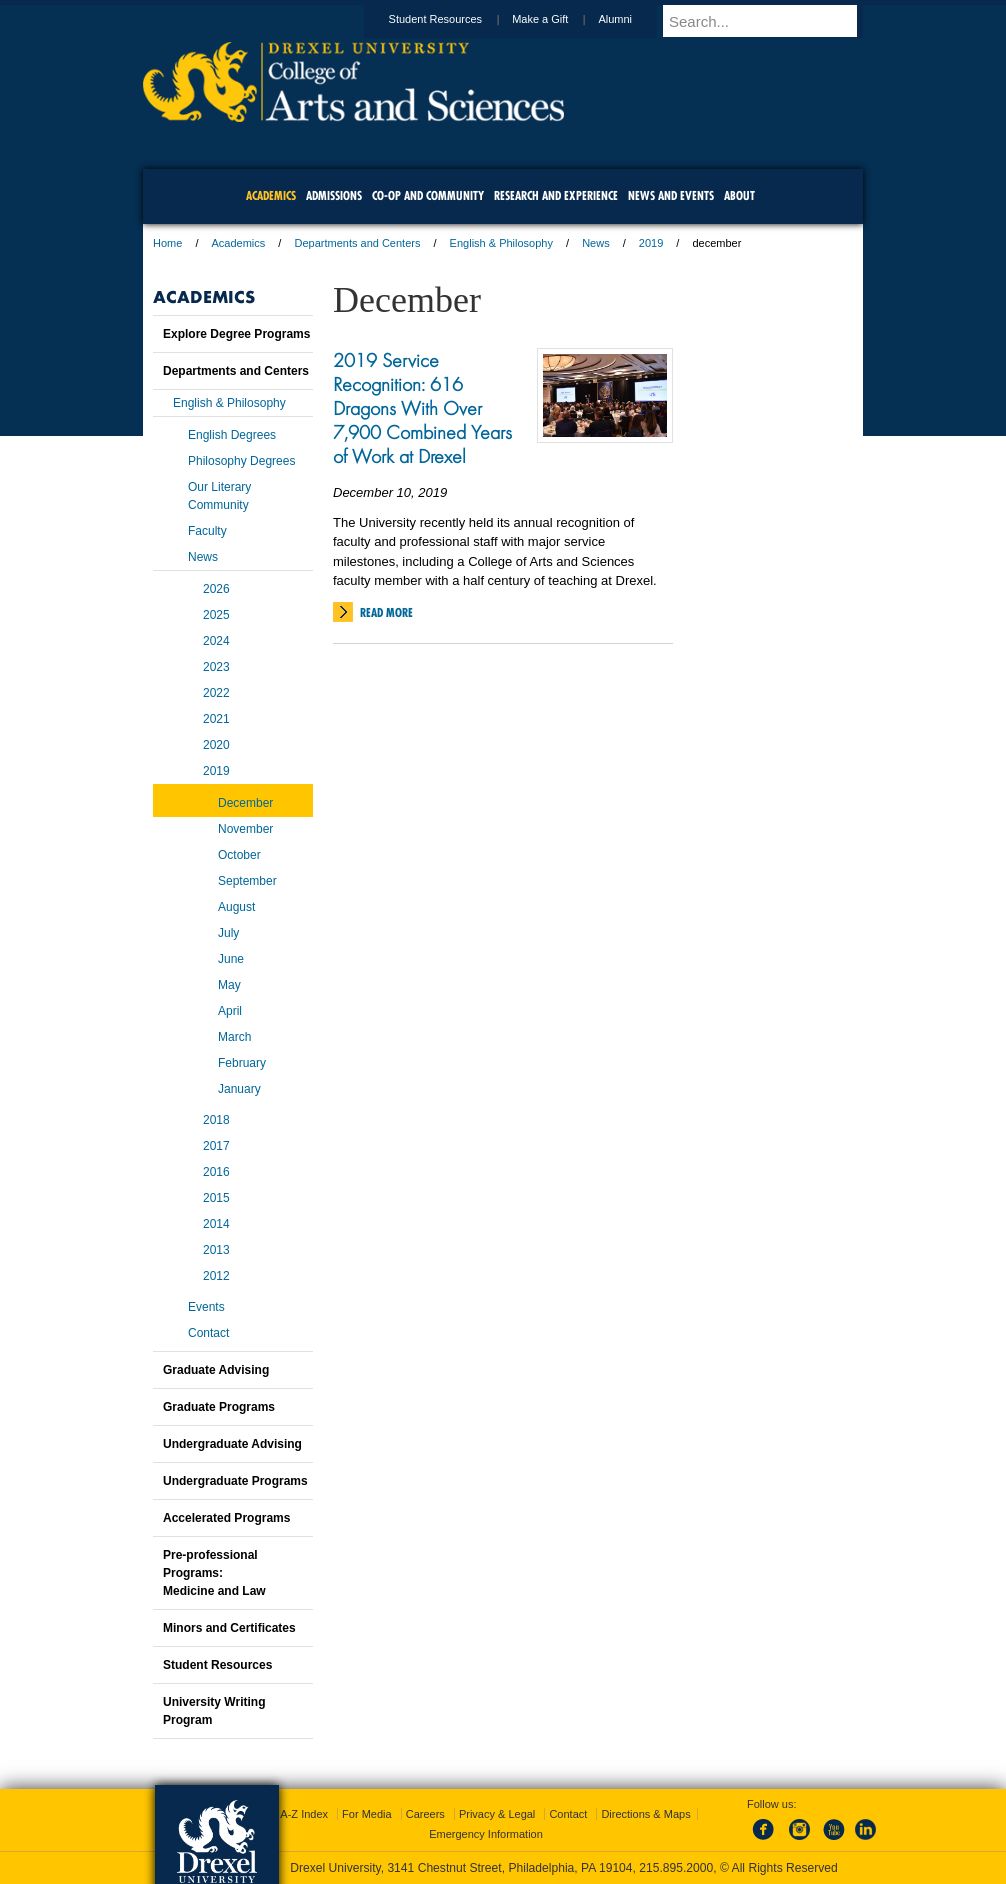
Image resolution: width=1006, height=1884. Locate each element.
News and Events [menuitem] (671, 195)
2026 (216, 589)
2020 (216, 745)
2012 (216, 1276)
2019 (651, 243)
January (239, 1089)
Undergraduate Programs (235, 1481)
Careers (425, 1814)
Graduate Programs (219, 1407)
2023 (216, 667)
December (245, 803)
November (245, 829)
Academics (239, 243)
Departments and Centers (357, 243)
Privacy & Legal (497, 1814)
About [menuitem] (739, 195)
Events (206, 1307)
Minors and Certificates (229, 1628)
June (231, 959)
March (234, 1037)
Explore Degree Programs (236, 334)
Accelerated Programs (226, 1518)
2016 (216, 1172)
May (229, 985)
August (236, 907)
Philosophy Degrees (241, 461)
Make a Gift (559, 19)
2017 (216, 1146)
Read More (386, 612)
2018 (216, 1120)
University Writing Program (214, 1711)
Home (167, 243)
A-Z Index (304, 1814)
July (228, 933)
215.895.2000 (676, 1868)
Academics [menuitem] (271, 195)
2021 (216, 719)
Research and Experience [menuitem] (556, 195)
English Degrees (232, 435)
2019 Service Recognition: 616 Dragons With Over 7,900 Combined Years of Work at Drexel (422, 408)
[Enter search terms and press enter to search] (772, 21)
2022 (216, 693)
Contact (208, 1333)
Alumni (634, 19)
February (242, 1063)
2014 (216, 1224)
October (239, 855)
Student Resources (455, 19)
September (247, 881)
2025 (216, 615)
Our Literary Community (219, 496)
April (230, 1011)
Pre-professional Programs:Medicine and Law (214, 1573)
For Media (367, 1814)
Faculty (207, 531)
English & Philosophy (501, 243)
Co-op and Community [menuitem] (428, 195)
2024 (216, 641)
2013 (216, 1250)
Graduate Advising (216, 1370)
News (596, 243)
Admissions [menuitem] (334, 195)
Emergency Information (486, 1834)
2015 (216, 1198)
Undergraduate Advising (232, 1444)
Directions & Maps (645, 1814)
